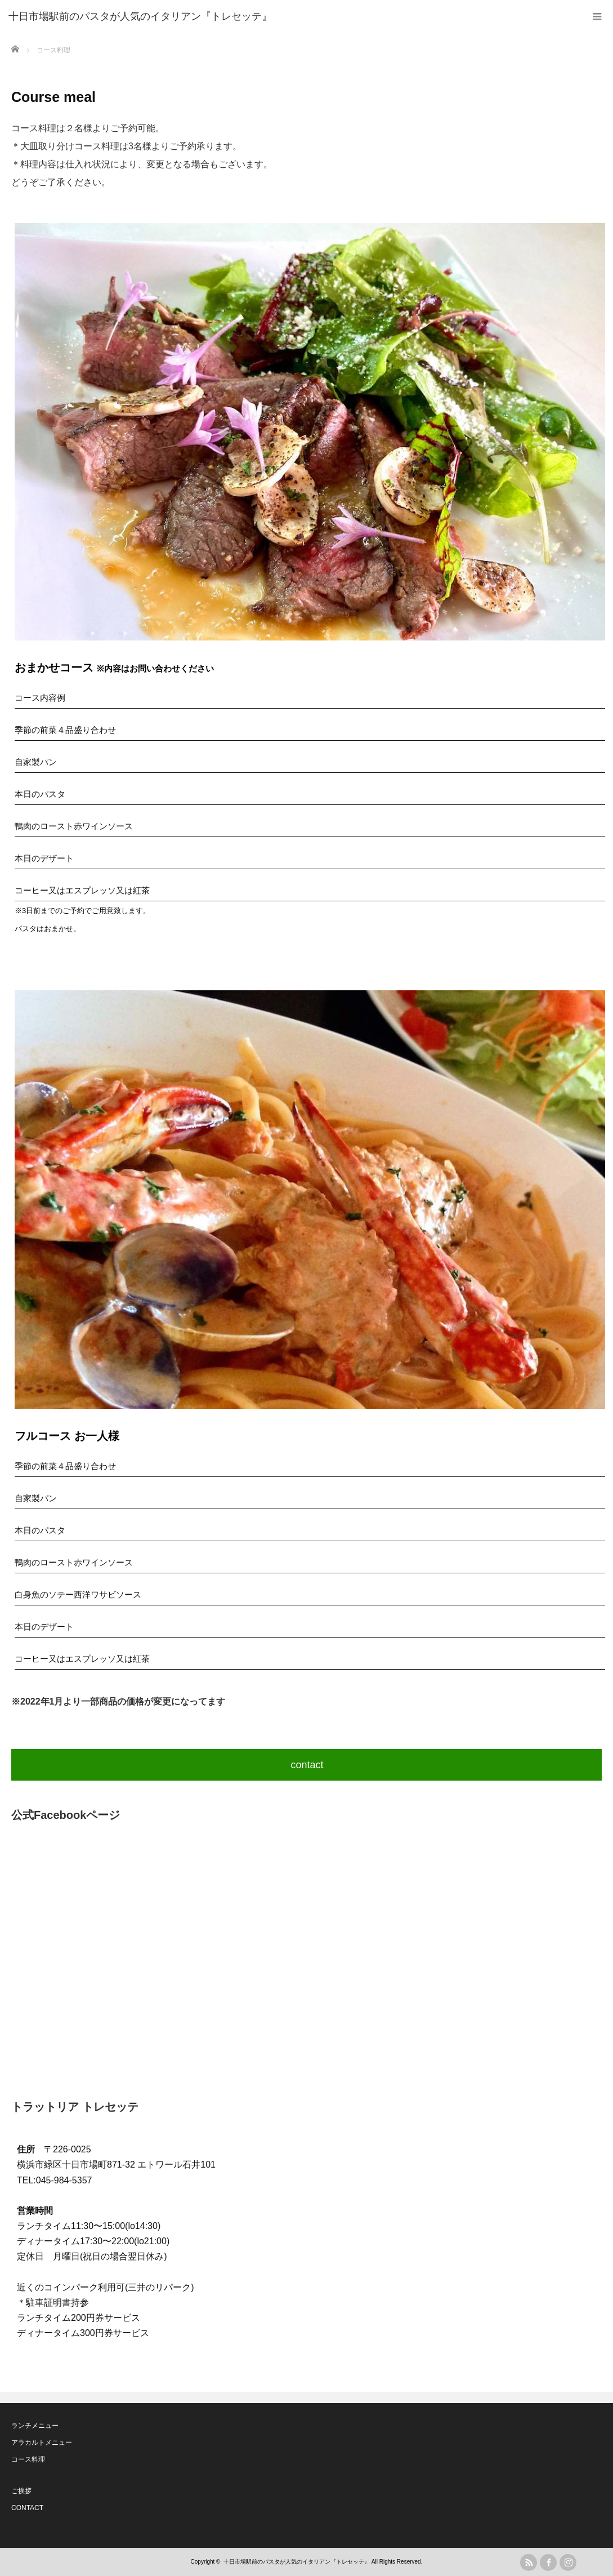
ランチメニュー (35, 2426)
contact (306, 1764)
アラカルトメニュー (41, 2442)
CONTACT (27, 2508)
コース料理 (28, 2459)
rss (528, 2562)
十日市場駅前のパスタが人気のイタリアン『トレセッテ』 (296, 2562)
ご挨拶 (21, 2491)
